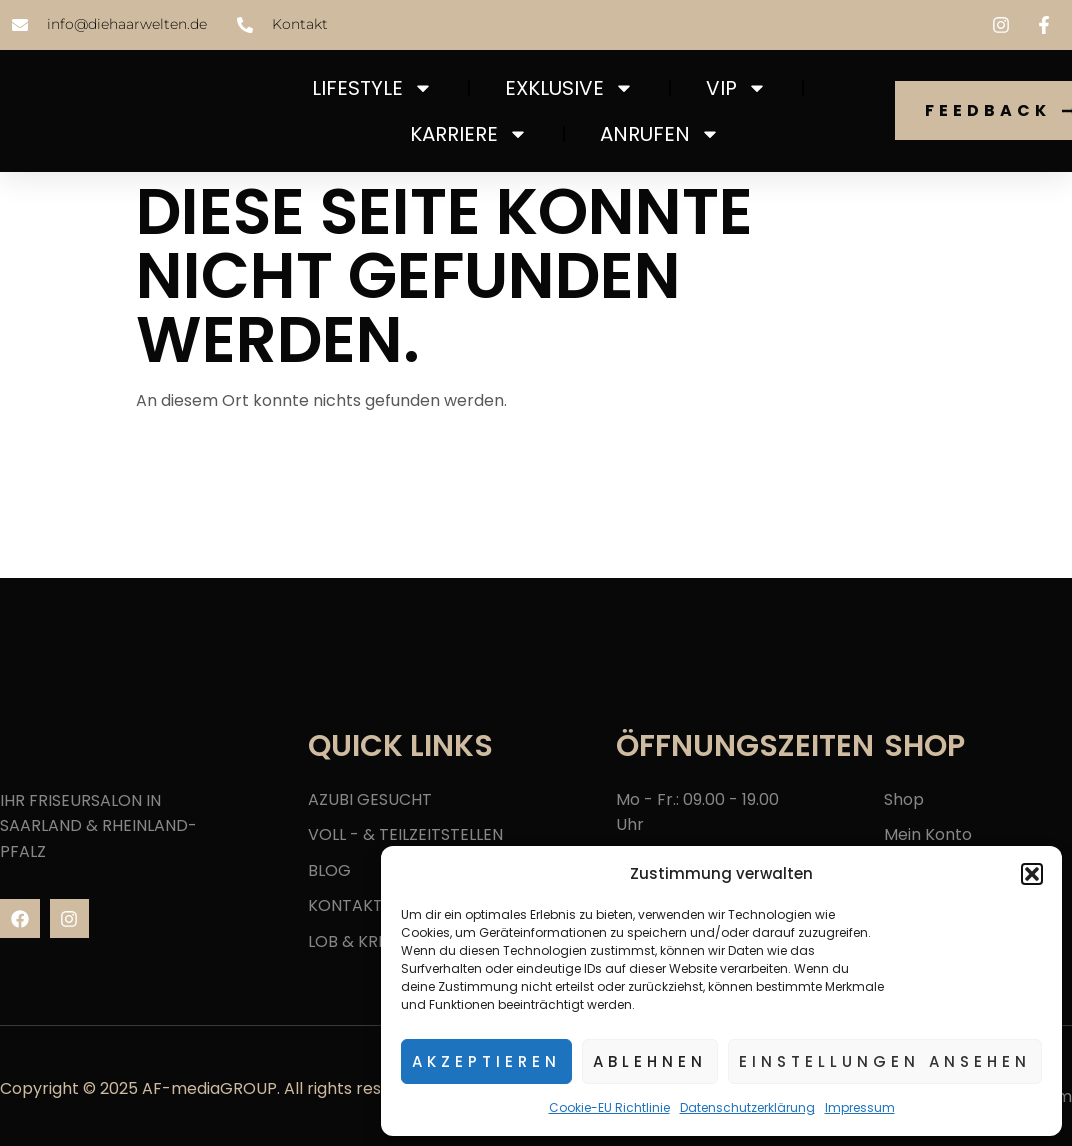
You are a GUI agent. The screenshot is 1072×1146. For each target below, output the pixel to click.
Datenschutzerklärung (747, 1107)
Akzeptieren (486, 1061)
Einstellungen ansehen (885, 1061)
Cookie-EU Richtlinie (609, 1107)
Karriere (469, 134)
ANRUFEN (660, 134)
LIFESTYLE (372, 88)
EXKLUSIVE (569, 88)
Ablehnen (650, 1061)
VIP (736, 88)
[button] (1032, 874)
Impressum (860, 1107)
